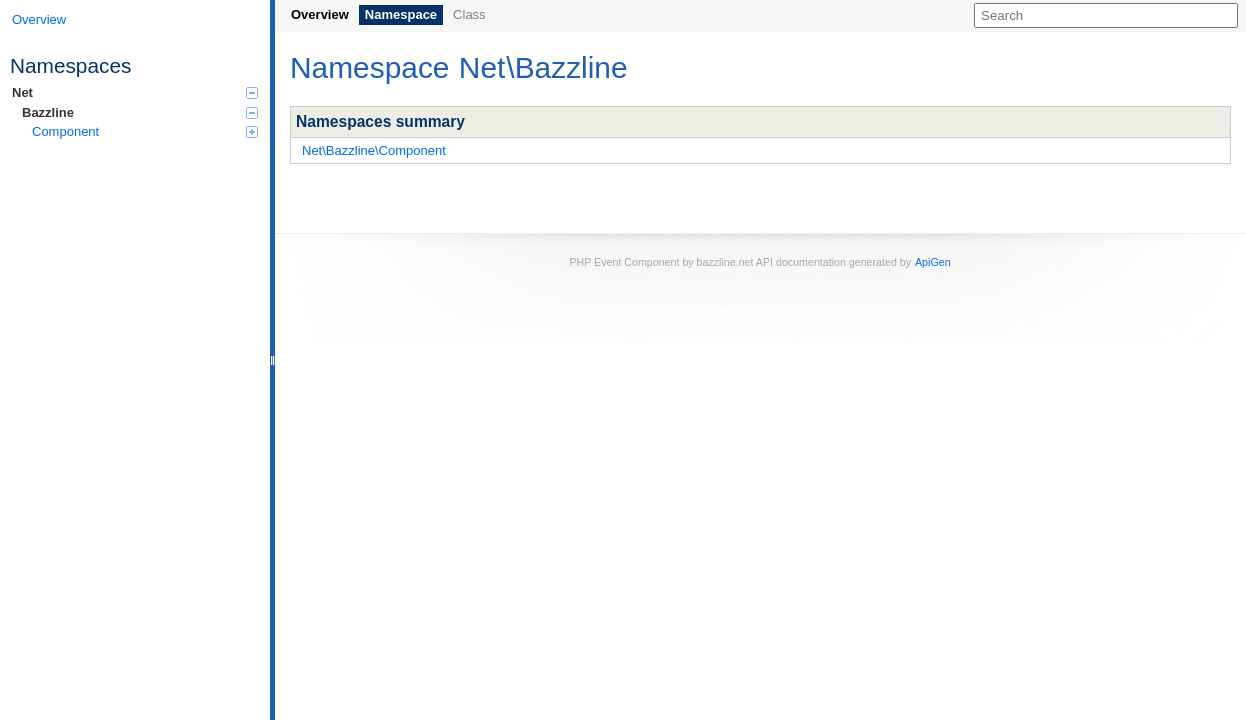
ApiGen (933, 262)
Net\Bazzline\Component (374, 150)
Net (135, 92)
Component (145, 131)
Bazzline (140, 112)
